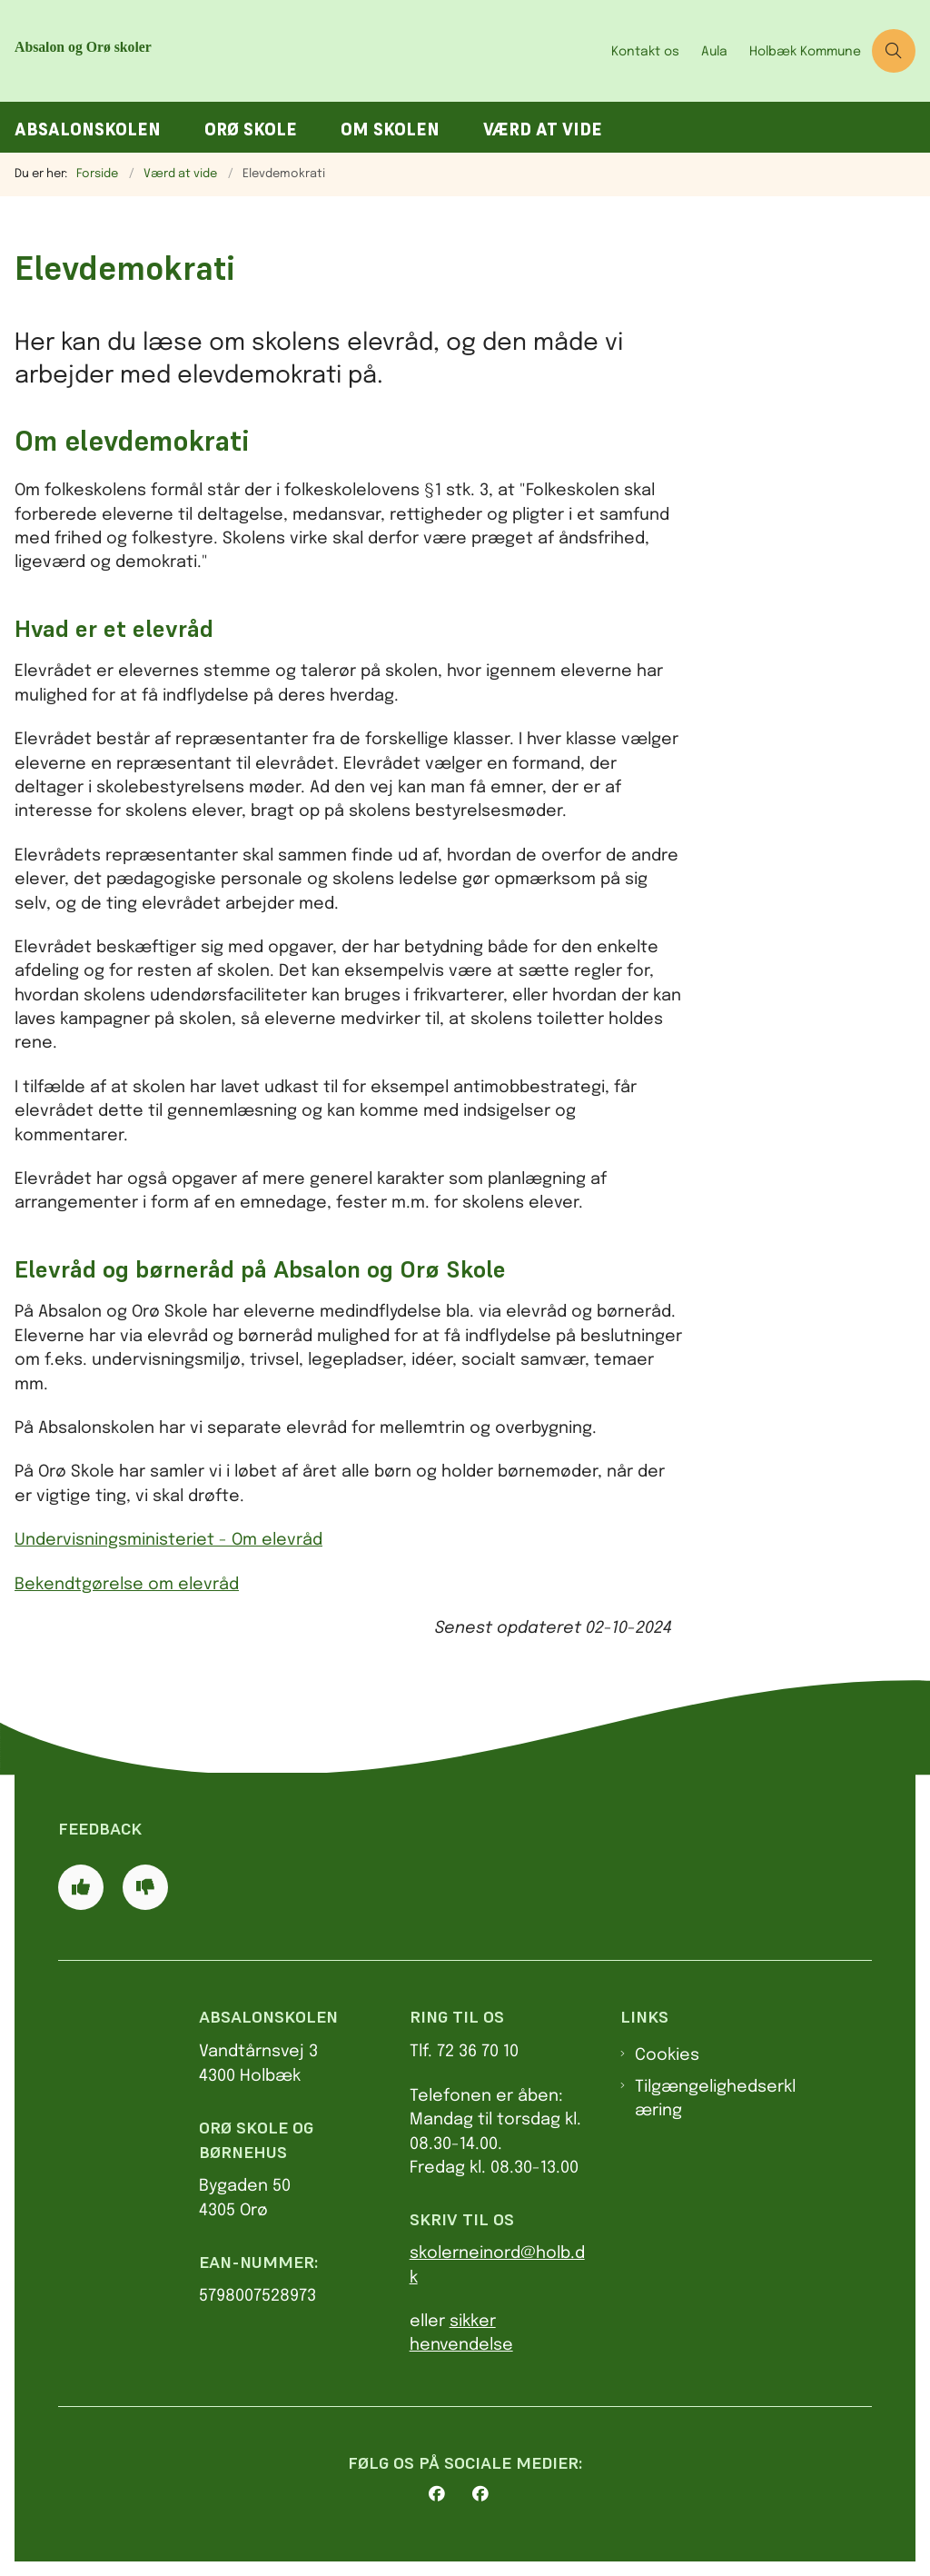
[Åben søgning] (893, 51)
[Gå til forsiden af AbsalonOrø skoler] (189, 51)
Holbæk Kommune (805, 51)
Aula (714, 51)
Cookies (667, 2055)
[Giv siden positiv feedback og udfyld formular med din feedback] (81, 1887)
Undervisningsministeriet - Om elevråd (168, 1540)
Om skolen (390, 129)
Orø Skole (250, 129)
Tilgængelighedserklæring (715, 2099)
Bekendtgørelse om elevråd (127, 1584)
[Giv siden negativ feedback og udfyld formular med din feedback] (145, 1887)
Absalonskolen (88, 129)
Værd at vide (542, 129)
